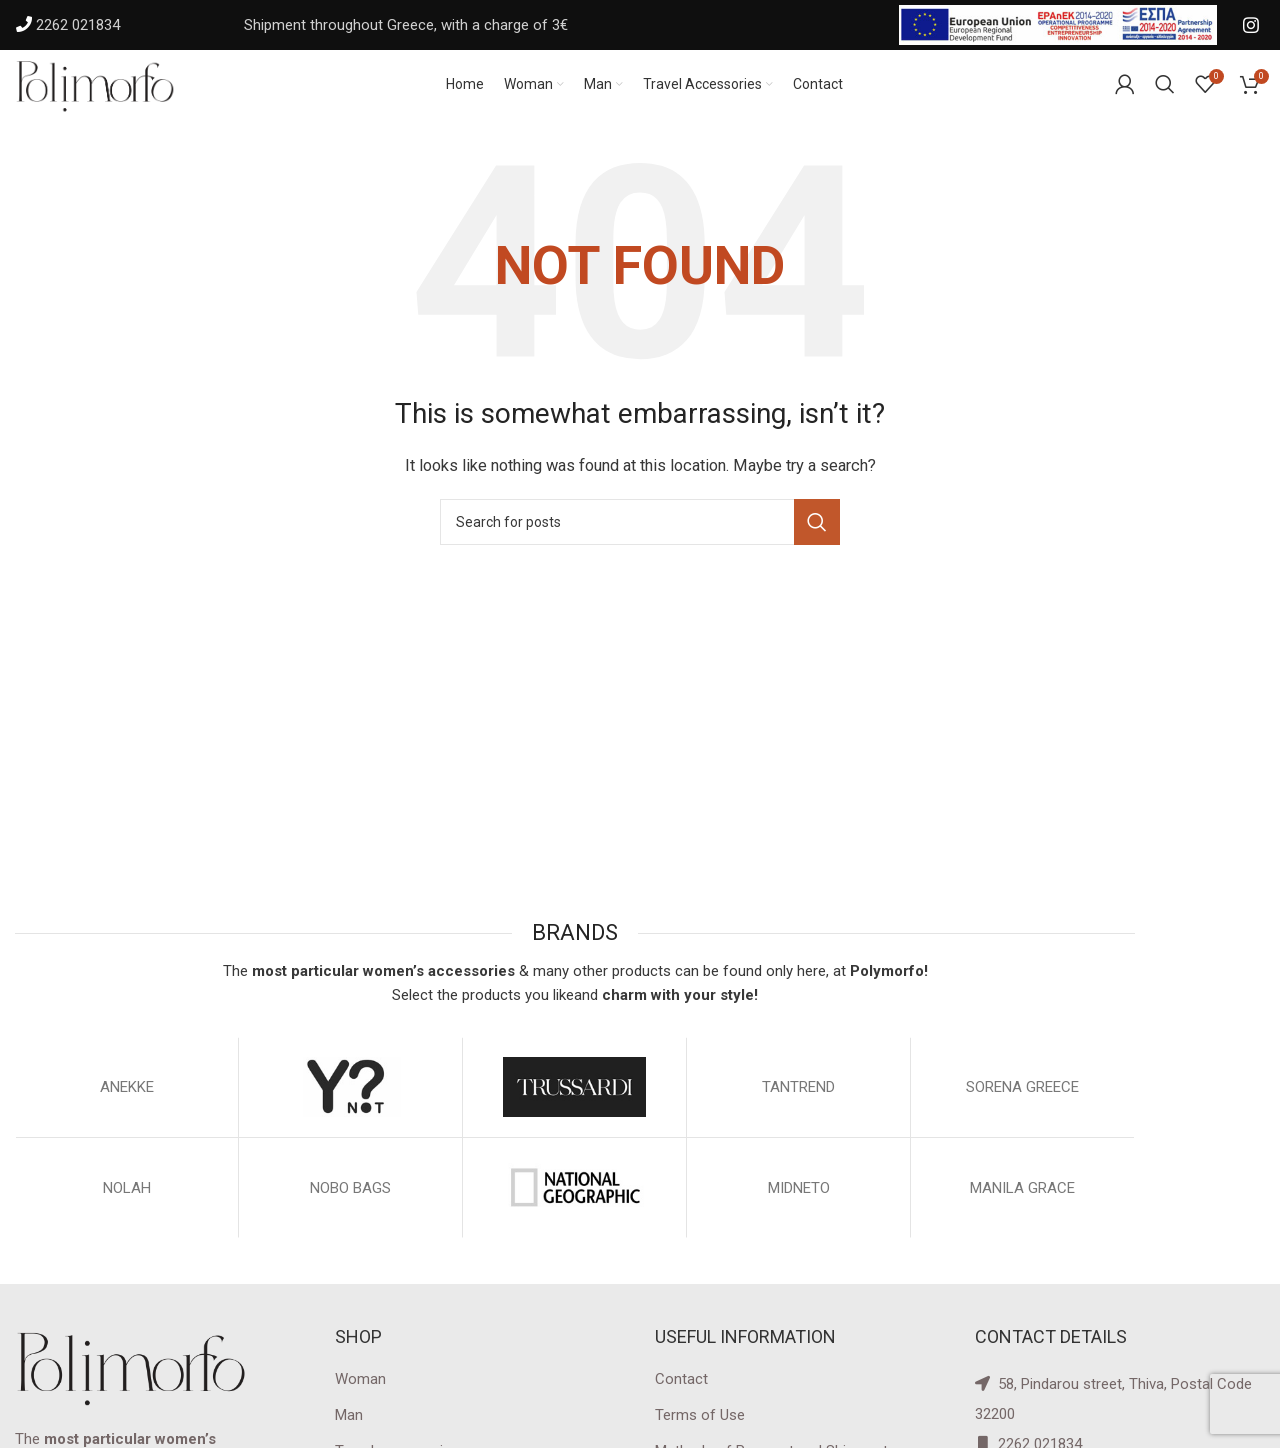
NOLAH (127, 1209)
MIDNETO (799, 1209)
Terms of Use (700, 1436)
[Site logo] (115, 94)
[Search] (640, 544)
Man (349, 1436)
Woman (360, 1400)
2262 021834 (78, 25)
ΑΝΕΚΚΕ (127, 1108)
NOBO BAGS (350, 1209)
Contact (681, 1400)
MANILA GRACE (1022, 1209)
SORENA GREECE (1022, 1108)
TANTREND (798, 1108)
